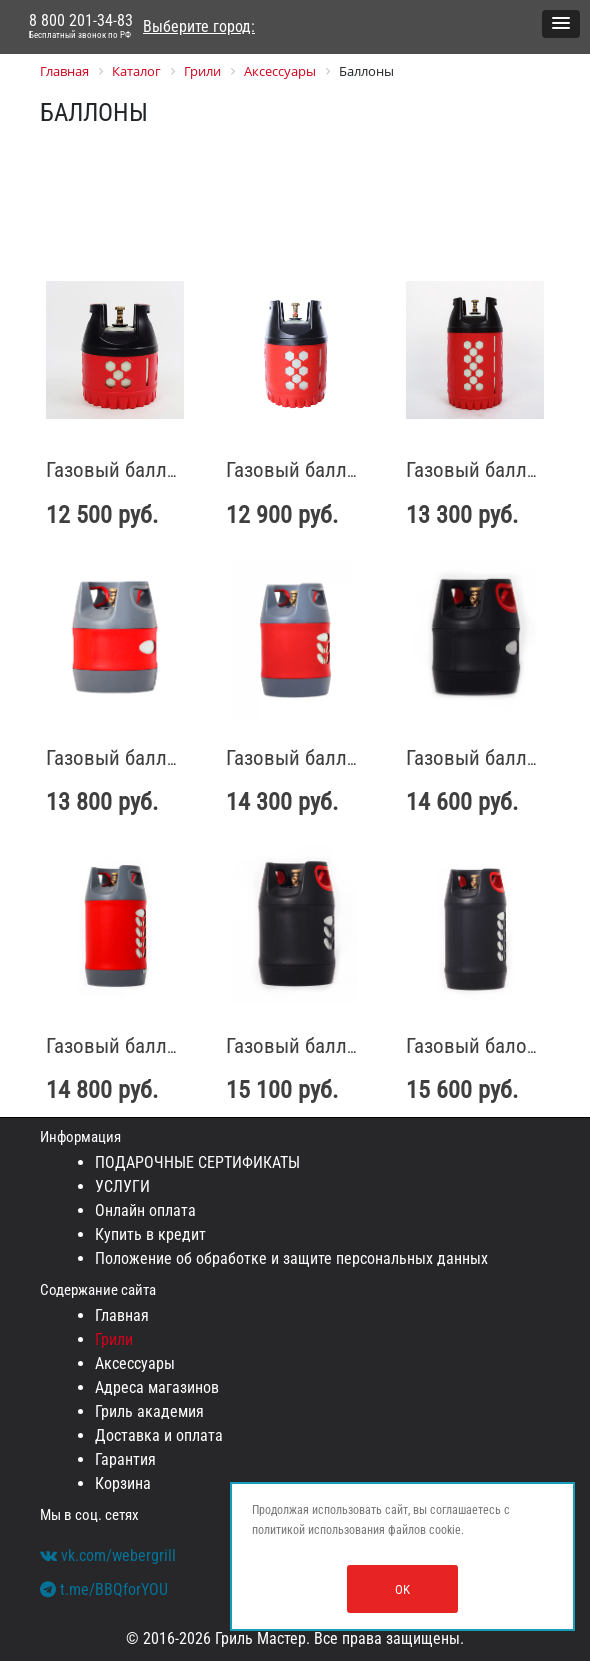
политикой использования (318, 1530)
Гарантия (125, 1459)
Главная (122, 1315)
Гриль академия (149, 1411)
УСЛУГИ (122, 1186)
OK (402, 1589)
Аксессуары (135, 1363)
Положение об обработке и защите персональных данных (291, 1258)
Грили (114, 1339)
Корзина (123, 1483)
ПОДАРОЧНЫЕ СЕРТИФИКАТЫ (197, 1162)
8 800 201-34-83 (81, 27)
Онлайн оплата (145, 1210)
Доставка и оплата (159, 1435)
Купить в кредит (150, 1234)
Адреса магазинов (157, 1387)
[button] (561, 24)
